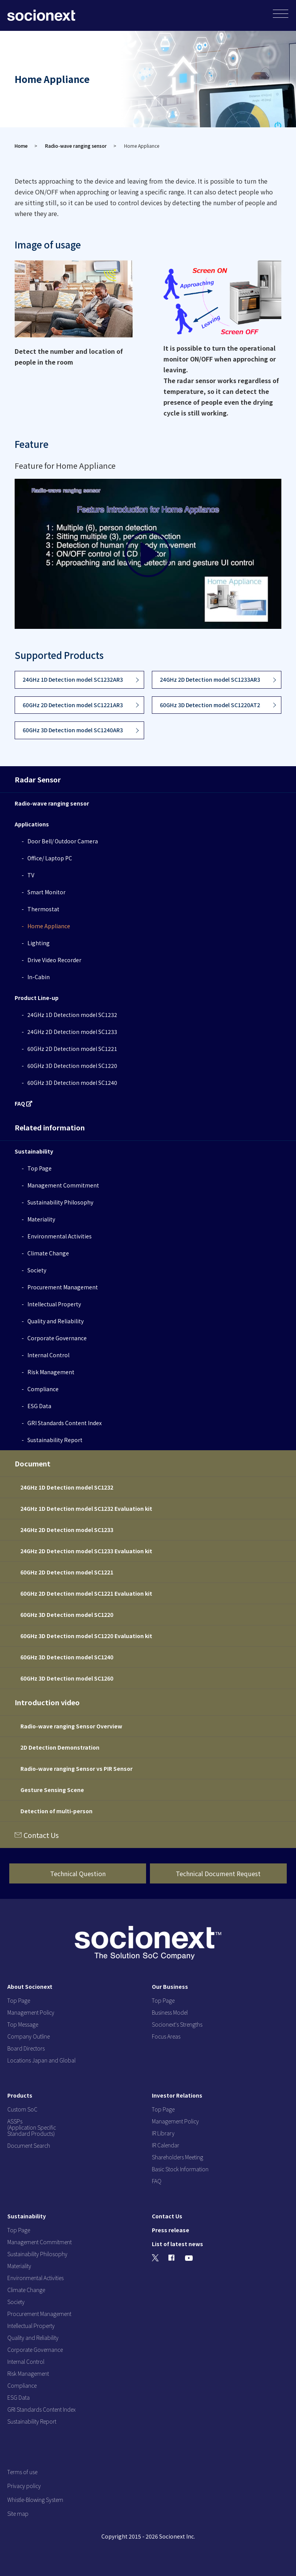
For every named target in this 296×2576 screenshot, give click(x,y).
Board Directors (26, 2048)
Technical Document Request (218, 1873)
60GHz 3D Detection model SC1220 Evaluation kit (86, 1636)
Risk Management (50, 1372)
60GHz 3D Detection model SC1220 (72, 1065)
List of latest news (177, 2244)
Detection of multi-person (56, 1811)
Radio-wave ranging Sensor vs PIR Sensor (76, 1768)
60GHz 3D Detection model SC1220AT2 (210, 705)
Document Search (28, 2145)
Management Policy (30, 2012)
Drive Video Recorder (54, 960)
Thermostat (43, 909)
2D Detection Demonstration (59, 1747)
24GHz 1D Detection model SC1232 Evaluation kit (86, 1508)
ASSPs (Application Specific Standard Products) (31, 2127)
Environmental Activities (59, 1236)
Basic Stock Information (180, 2169)
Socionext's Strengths (177, 2024)
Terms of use (22, 2472)
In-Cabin (38, 977)
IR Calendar (165, 2145)
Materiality (41, 1219)
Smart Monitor (46, 892)
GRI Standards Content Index (64, 1423)
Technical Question (78, 1873)
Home (21, 145)
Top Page (39, 1168)
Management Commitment (63, 1185)
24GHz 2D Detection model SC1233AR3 (210, 679)
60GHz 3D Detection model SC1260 (66, 1678)
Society (36, 1270)
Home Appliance (48, 926)
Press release (170, 2230)
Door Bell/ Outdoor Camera (62, 841)
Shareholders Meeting (177, 2157)
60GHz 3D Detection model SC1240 (72, 1082)
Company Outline (28, 2036)
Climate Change (48, 1253)
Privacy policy (24, 2486)
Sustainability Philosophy (60, 1202)
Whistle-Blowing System (35, 2499)
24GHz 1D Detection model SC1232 (72, 1015)
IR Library (163, 2133)
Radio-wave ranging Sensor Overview (71, 1726)
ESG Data (39, 1406)
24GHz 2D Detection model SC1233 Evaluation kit (86, 1551)
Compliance (43, 1389)
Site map (18, 2513)
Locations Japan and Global (41, 2060)
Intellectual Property (54, 1304)
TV (30, 875)
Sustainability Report (54, 1440)
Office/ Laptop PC (49, 858)
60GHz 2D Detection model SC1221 (72, 1048)
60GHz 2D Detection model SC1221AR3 (73, 705)
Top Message (22, 2024)
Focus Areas (166, 2036)
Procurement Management (62, 1287)
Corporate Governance (57, 1338)
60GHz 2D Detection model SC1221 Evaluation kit (86, 1593)
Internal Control (48, 1355)
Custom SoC (22, 2109)
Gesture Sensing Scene (52, 1790)
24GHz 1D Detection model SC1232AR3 (73, 679)
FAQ (23, 1103)
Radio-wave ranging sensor (76, 145)
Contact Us (41, 1834)
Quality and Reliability (55, 1321)
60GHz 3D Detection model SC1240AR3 (73, 730)
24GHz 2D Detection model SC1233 (72, 1031)
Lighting (38, 943)
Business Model (170, 2012)
